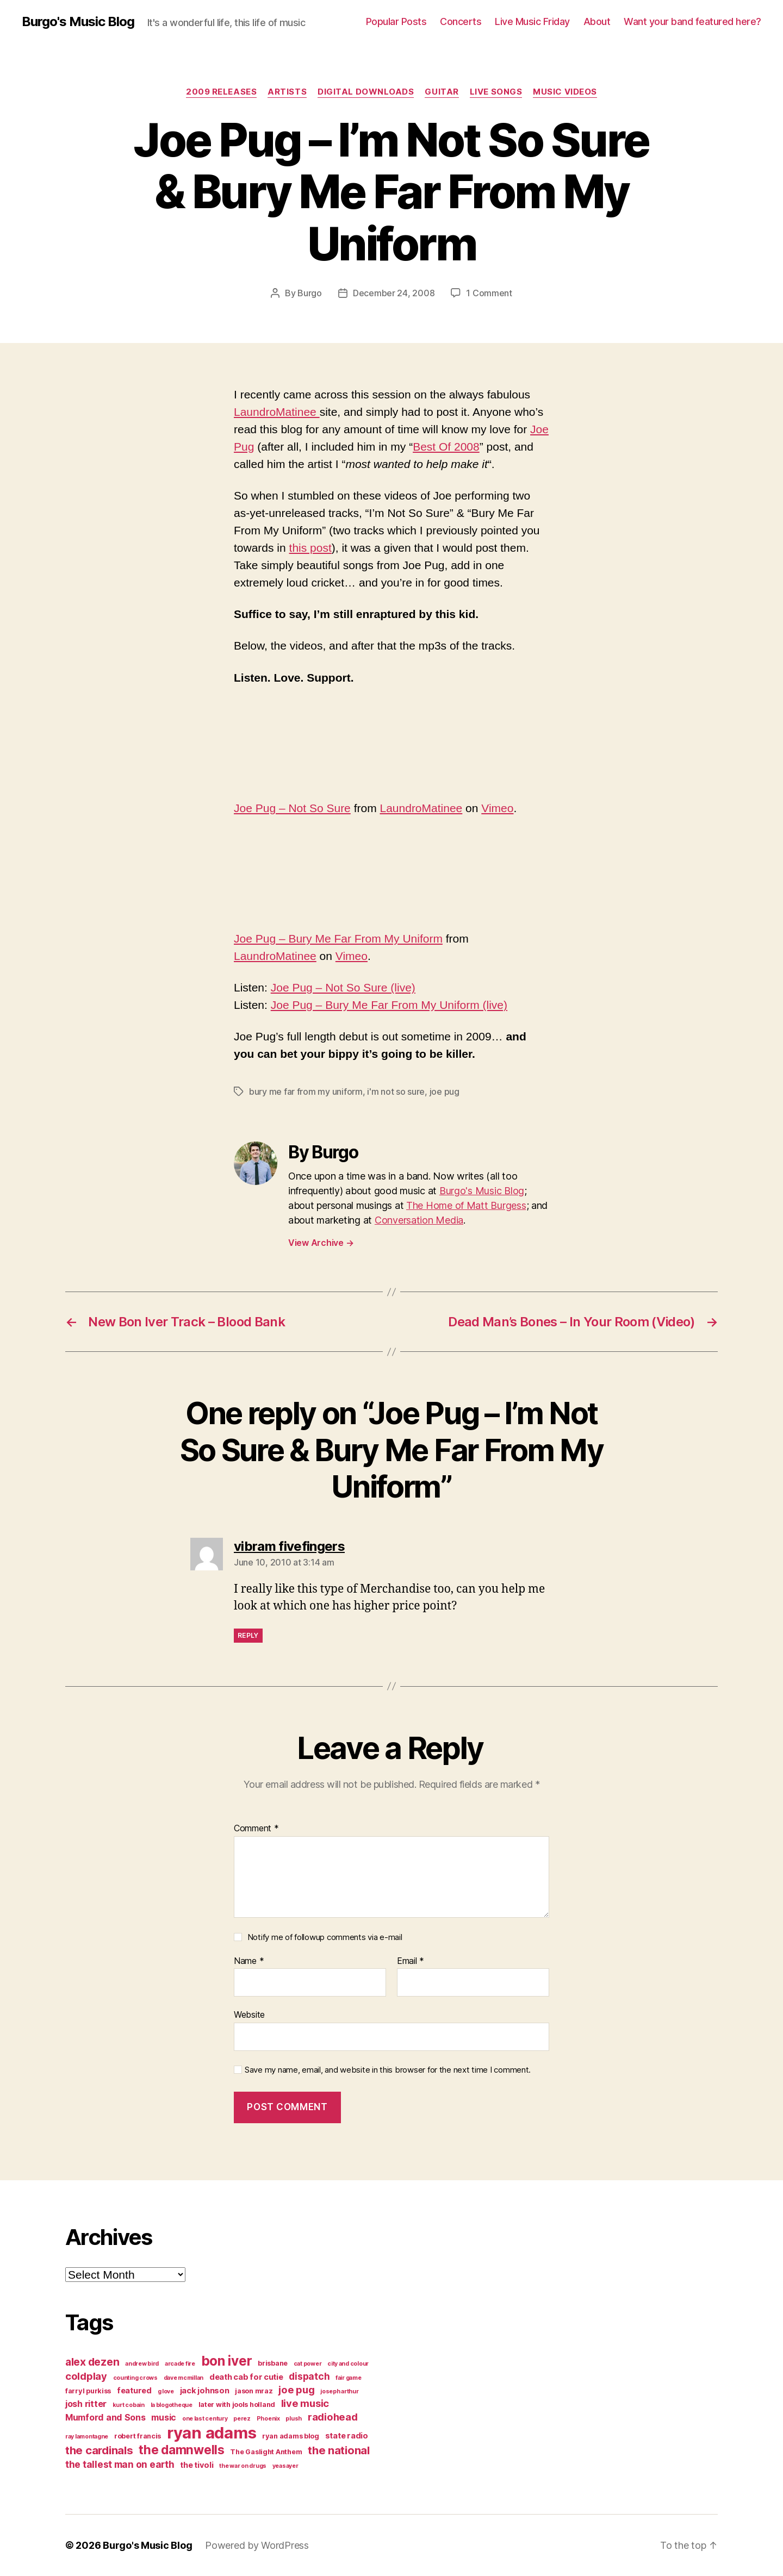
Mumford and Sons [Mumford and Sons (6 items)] (105, 2417)
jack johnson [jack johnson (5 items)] (204, 2391)
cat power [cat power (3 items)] (308, 2363)
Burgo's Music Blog (78, 21)
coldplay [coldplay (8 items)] (86, 2376)
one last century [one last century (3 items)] (205, 2418)
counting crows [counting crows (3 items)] (135, 2377)
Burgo (309, 293)
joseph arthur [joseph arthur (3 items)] (339, 2391)
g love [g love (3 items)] (166, 2391)
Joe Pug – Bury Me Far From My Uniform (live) (389, 1005)
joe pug (444, 1091)
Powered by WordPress (257, 2545)
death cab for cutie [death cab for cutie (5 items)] (246, 2377)
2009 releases (221, 92)
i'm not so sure (396, 1091)
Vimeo (497, 808)
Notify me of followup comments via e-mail (324, 1937)
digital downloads (366, 92)
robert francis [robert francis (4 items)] (137, 2436)
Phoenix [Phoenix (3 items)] (268, 2418)
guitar (441, 92)
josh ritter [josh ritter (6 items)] (86, 2403)
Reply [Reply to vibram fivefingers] (248, 1635)
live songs (496, 92)
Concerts (460, 21)
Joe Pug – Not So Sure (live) (343, 987)
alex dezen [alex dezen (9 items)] (92, 2361)
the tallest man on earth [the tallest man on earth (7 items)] (120, 2464)
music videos (565, 92)
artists (287, 92)
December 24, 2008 (393, 293)
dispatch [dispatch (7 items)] (309, 2376)
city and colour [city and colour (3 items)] (348, 2363)
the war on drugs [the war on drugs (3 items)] (242, 2465)
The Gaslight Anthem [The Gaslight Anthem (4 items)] (266, 2452)
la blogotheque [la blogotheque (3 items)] (171, 2405)
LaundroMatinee (277, 412)
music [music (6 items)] (163, 2417)
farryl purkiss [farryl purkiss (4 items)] (88, 2391)
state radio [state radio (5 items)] (346, 2436)
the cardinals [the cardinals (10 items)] (99, 2450)
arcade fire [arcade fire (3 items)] (180, 2363)
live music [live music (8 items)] (305, 2403)
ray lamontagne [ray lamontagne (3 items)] (86, 2436)
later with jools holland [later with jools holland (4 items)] (237, 2404)
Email (410, 1961)
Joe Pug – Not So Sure (292, 808)
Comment (256, 1828)
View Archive (320, 1242)
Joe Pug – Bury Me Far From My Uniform (338, 938)
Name (249, 1961)
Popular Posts (396, 21)
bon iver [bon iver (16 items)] (226, 2361)
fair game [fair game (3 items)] (348, 2377)
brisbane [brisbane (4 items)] (273, 2363)
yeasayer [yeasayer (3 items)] (285, 2465)
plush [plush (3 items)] (293, 2418)
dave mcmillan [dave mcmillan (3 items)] (184, 2377)
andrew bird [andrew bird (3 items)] (142, 2363)
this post (310, 547)
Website (249, 2014)
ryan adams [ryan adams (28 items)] (211, 2432)
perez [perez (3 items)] (242, 2418)
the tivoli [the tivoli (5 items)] (196, 2465)
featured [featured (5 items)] (134, 2391)
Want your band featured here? (692, 21)
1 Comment (489, 293)
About (597, 21)
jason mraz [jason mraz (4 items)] (253, 2391)
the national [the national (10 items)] (339, 2450)
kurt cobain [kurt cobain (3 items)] (129, 2405)
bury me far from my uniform (306, 1091)
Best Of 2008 (446, 446)
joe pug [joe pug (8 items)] (296, 2390)
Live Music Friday (532, 21)
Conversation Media (419, 1220)
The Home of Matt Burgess (466, 1205)
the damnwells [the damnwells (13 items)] (182, 2449)
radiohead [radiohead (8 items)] (333, 2417)
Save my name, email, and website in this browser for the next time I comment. (388, 2070)
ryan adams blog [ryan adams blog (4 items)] (290, 2436)
